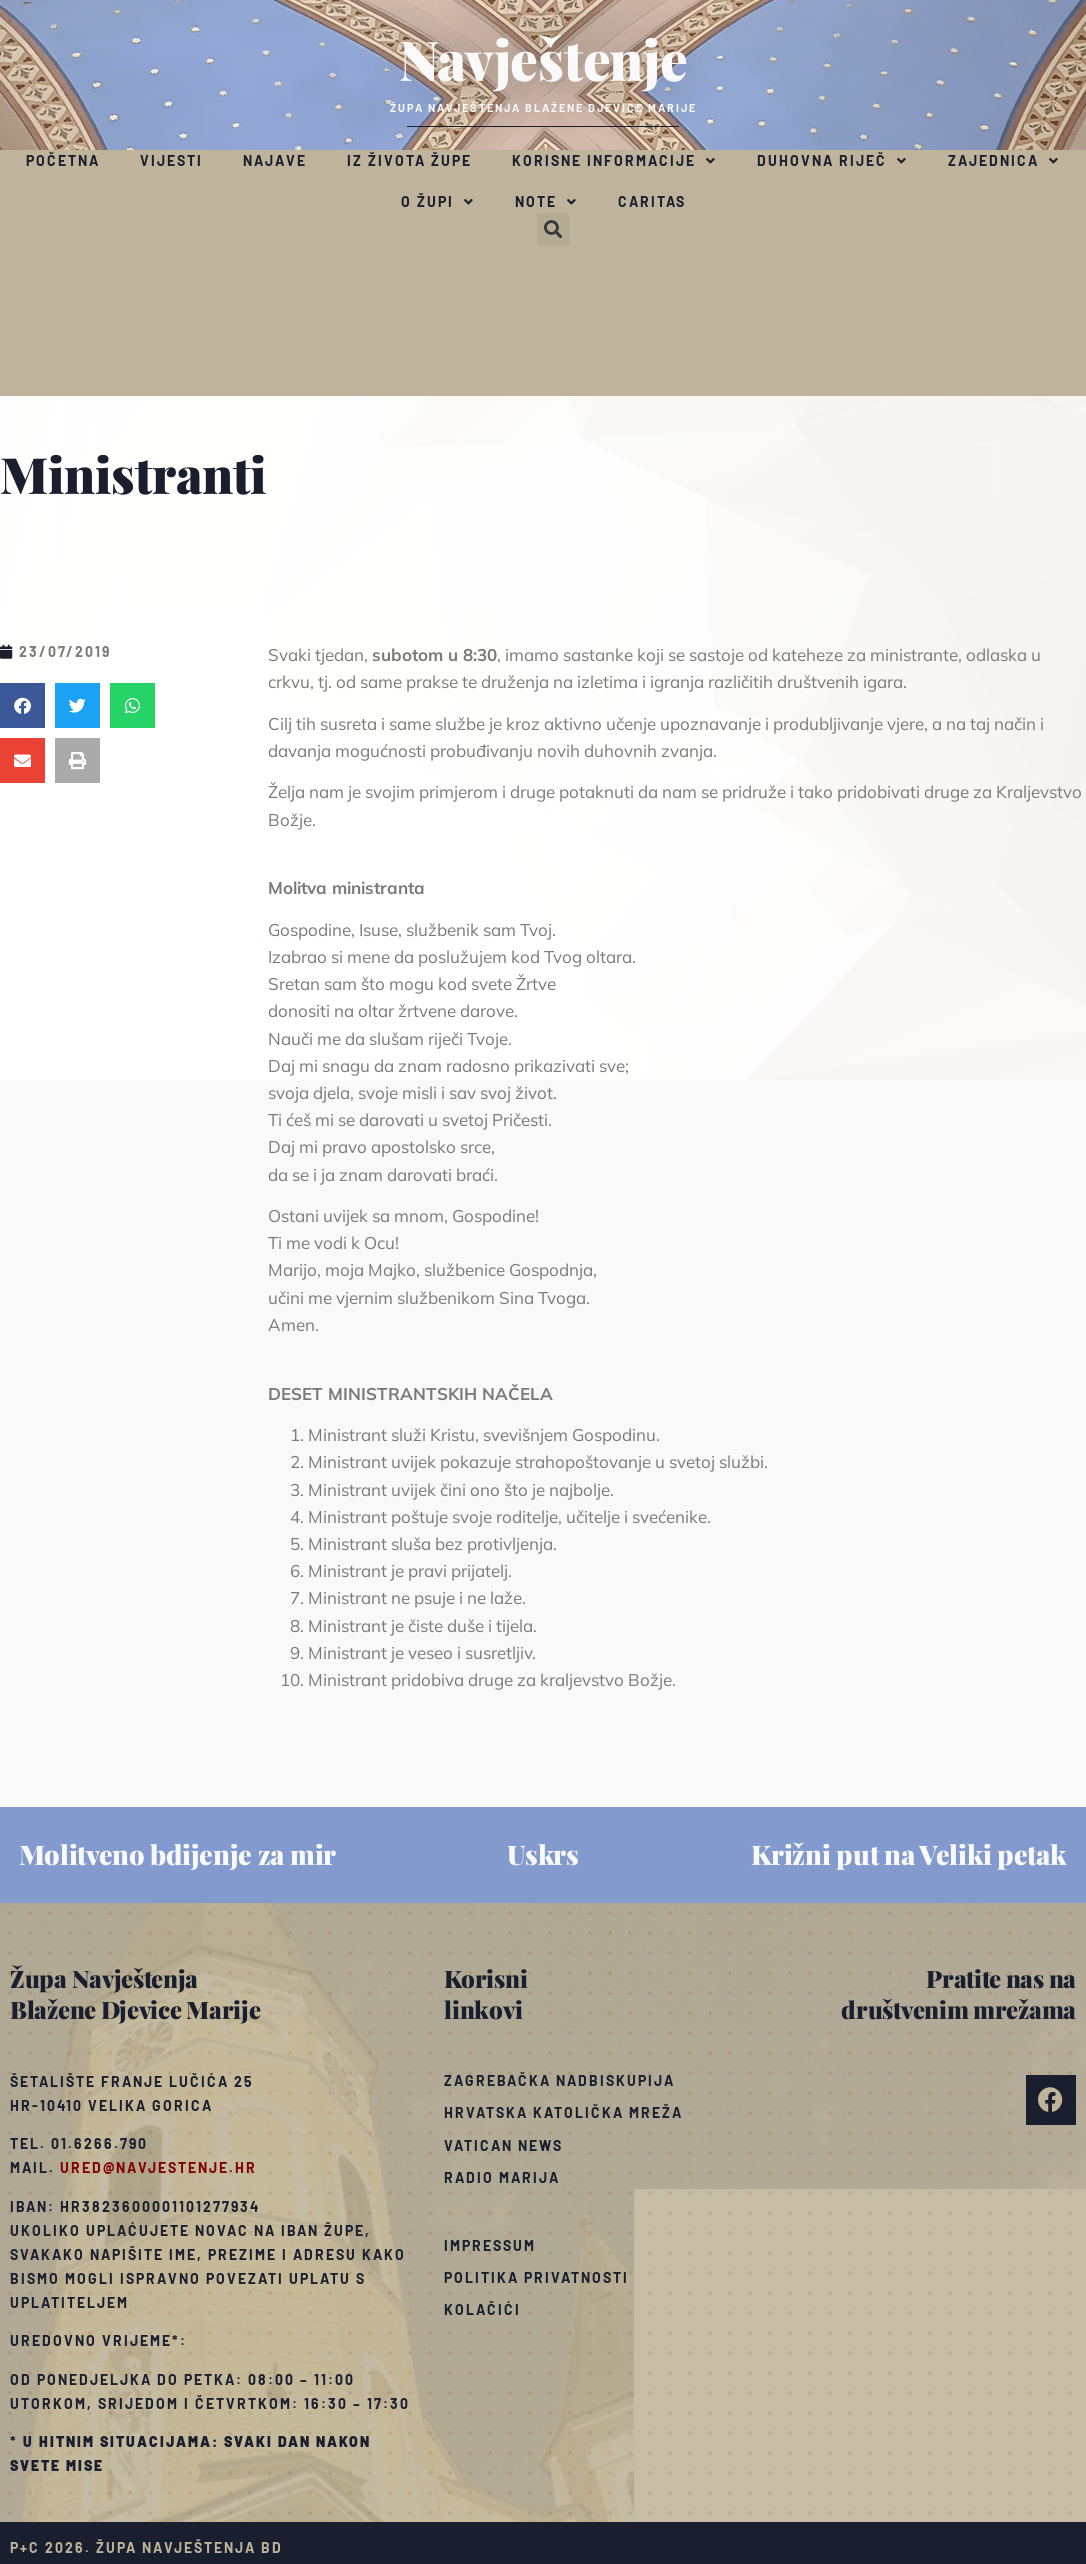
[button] (553, 229)
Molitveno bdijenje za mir (177, 1854)
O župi (438, 202)
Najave (275, 160)
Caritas (652, 201)
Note (546, 202)
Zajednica (1004, 161)
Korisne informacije (614, 161)
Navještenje (543, 58)
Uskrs (543, 1854)
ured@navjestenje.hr (158, 2167)
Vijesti (171, 160)
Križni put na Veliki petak (908, 1854)
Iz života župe (409, 160)
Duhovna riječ (832, 161)
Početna (63, 160)
